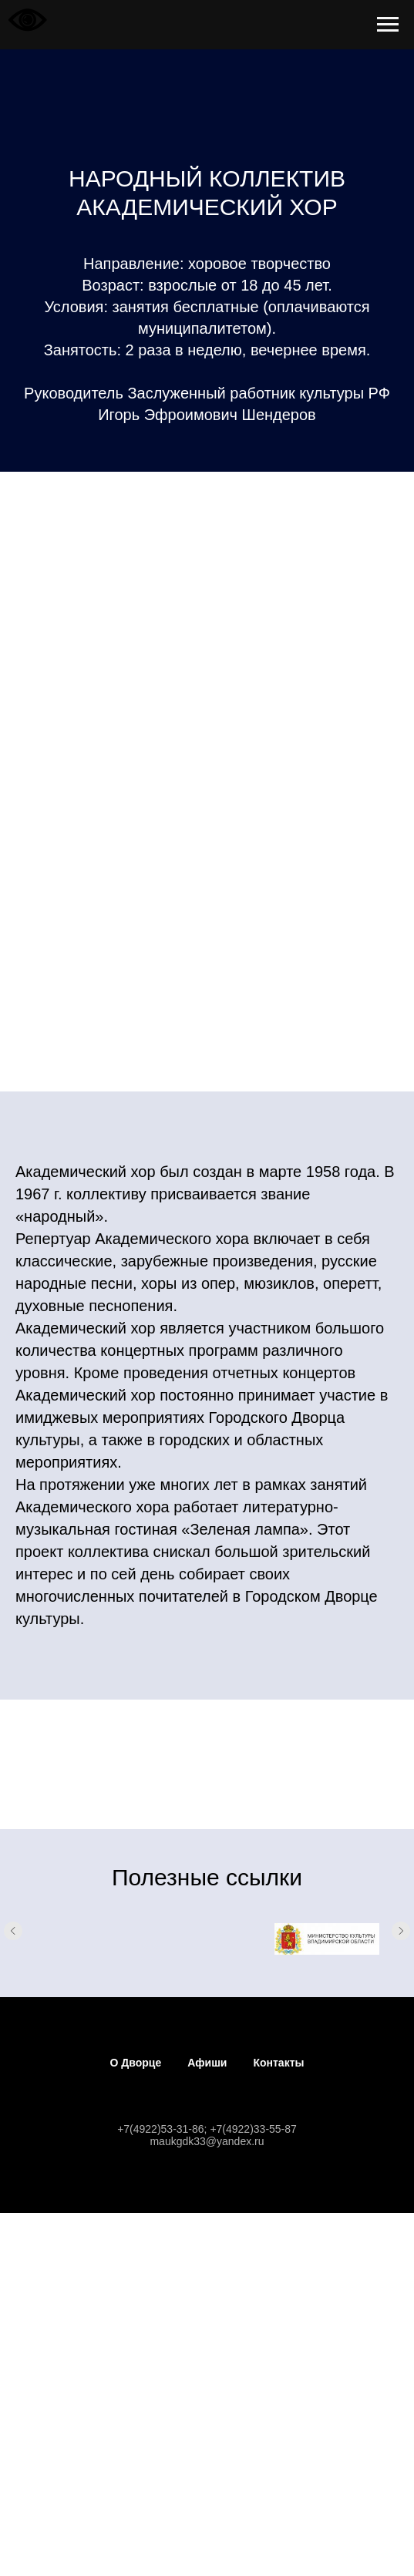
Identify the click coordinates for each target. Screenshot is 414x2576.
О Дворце (136, 2062)
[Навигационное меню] (388, 24)
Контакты (278, 2062)
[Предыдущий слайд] (13, 1939)
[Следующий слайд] (401, 1939)
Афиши (207, 2062)
